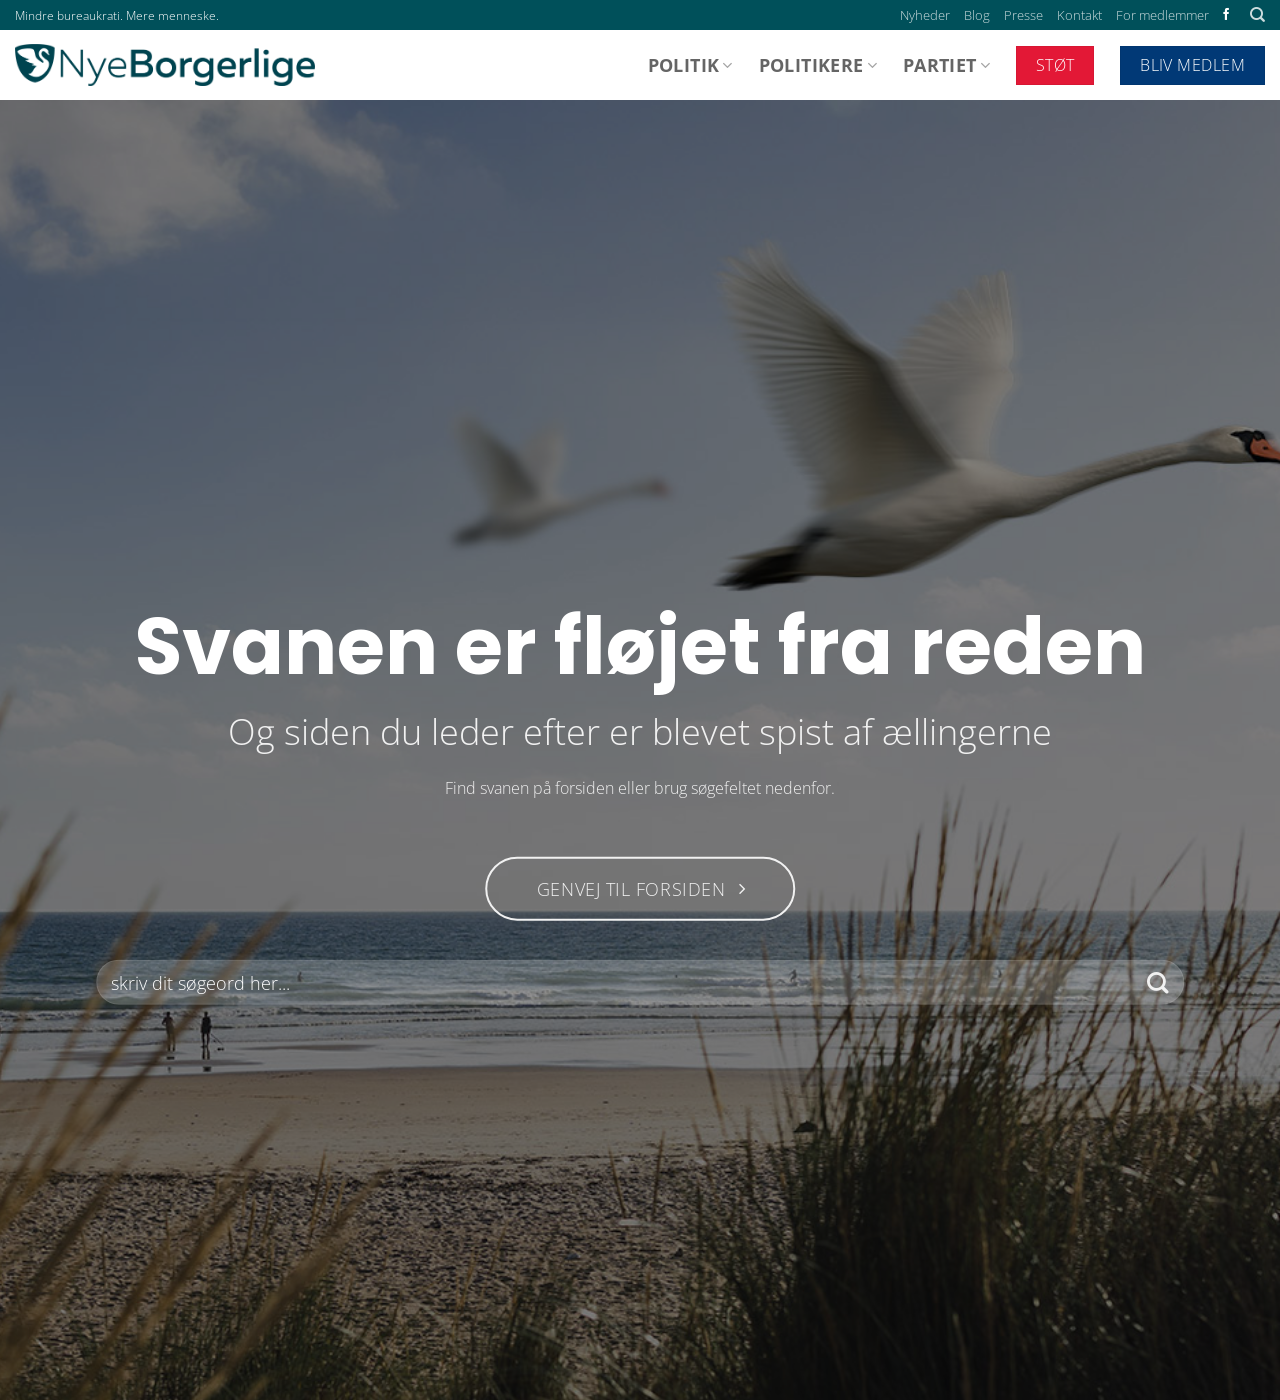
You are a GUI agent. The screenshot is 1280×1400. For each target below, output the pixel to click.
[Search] (1257, 15)
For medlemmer (1162, 15)
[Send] (1157, 982)
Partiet (946, 65)
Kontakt (1079, 15)
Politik (690, 65)
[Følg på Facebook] (1226, 15)
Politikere (818, 65)
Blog (977, 15)
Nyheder (925, 15)
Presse (1023, 15)
